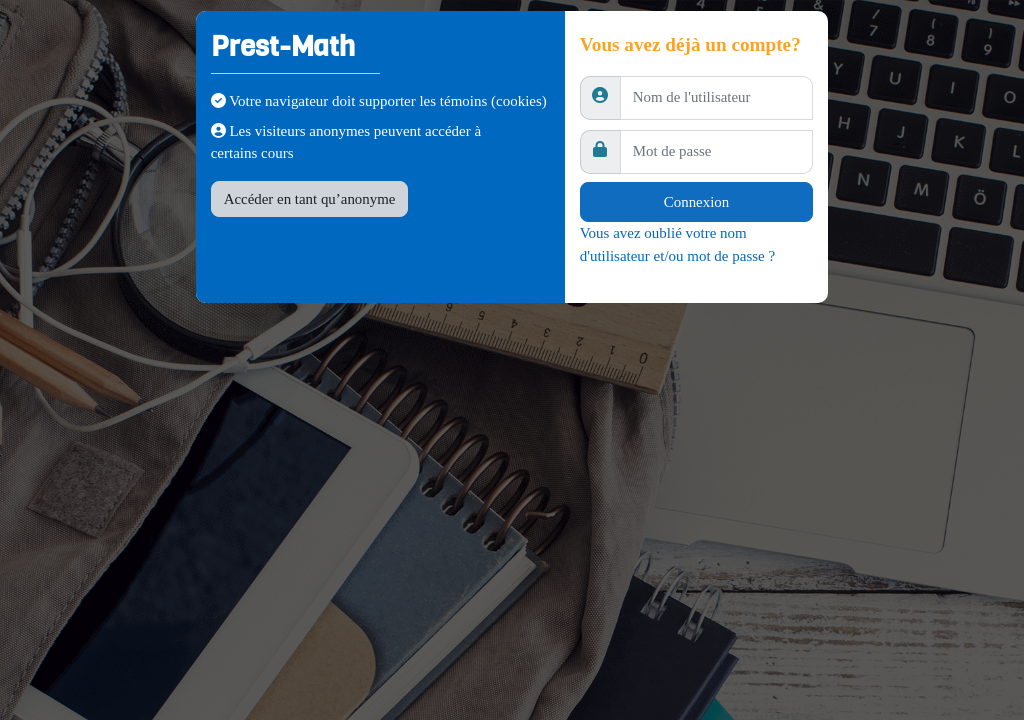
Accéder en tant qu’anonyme (310, 199)
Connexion (696, 202)
